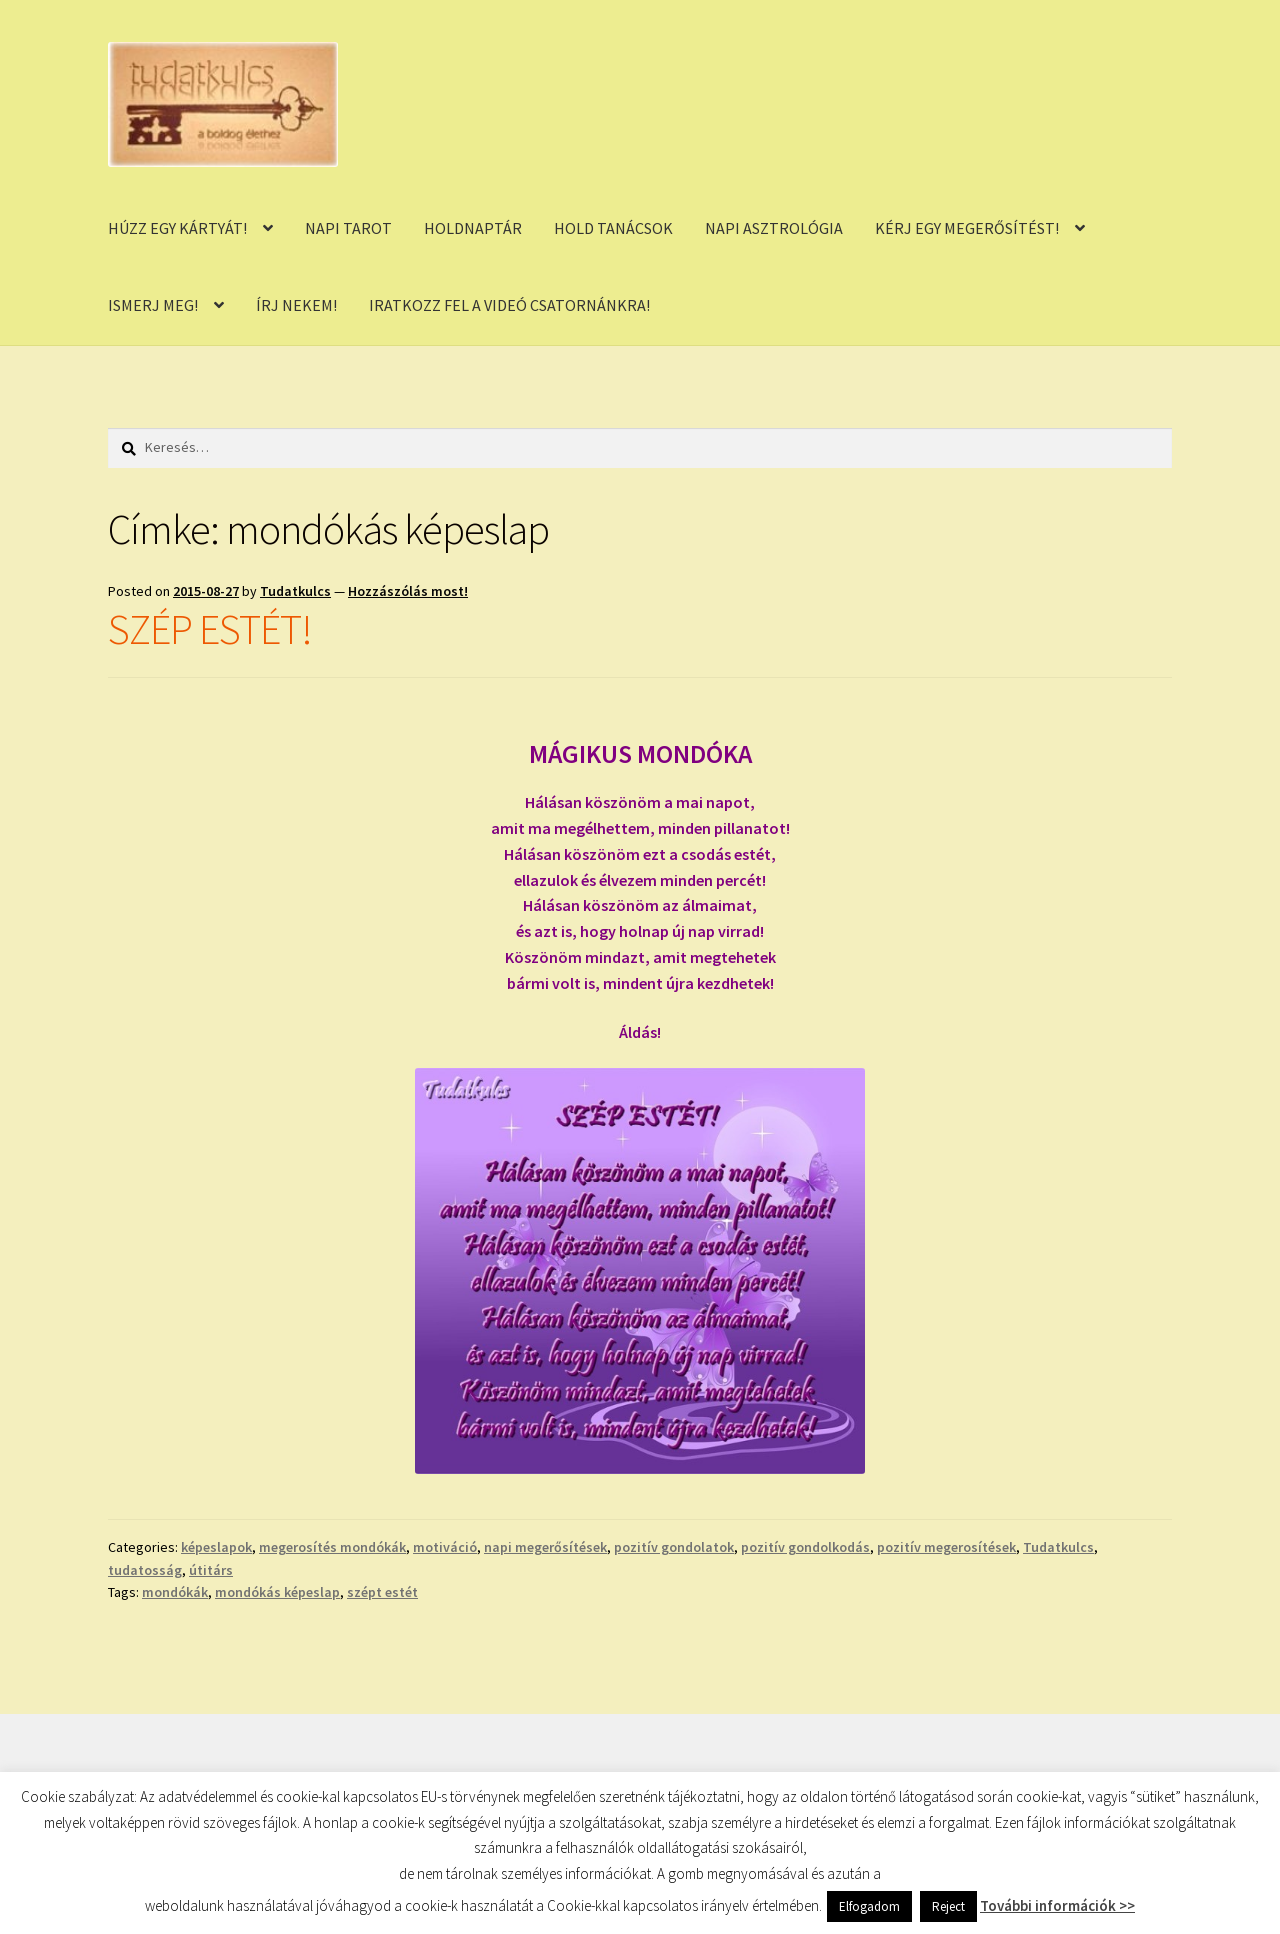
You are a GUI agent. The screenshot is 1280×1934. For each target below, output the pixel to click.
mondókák (175, 1592)
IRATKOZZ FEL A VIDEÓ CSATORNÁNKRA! (509, 305)
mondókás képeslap (277, 1592)
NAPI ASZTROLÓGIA (774, 228)
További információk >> (1057, 1905)
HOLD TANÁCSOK (613, 228)
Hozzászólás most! (408, 591)
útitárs (211, 1570)
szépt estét (382, 1592)
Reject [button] (948, 1906)
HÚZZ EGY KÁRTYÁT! (177, 228)
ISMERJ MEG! (153, 305)
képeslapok (216, 1547)
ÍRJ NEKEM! (296, 305)
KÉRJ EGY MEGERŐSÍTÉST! (967, 228)
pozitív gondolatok (674, 1547)
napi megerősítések (545, 1547)
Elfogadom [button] (869, 1906)
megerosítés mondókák (332, 1547)
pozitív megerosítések (946, 1547)
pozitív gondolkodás (805, 1547)
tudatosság (145, 1570)
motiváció (445, 1547)
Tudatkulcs (295, 591)
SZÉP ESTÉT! (210, 629)
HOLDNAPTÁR (473, 228)
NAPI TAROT (348, 228)
